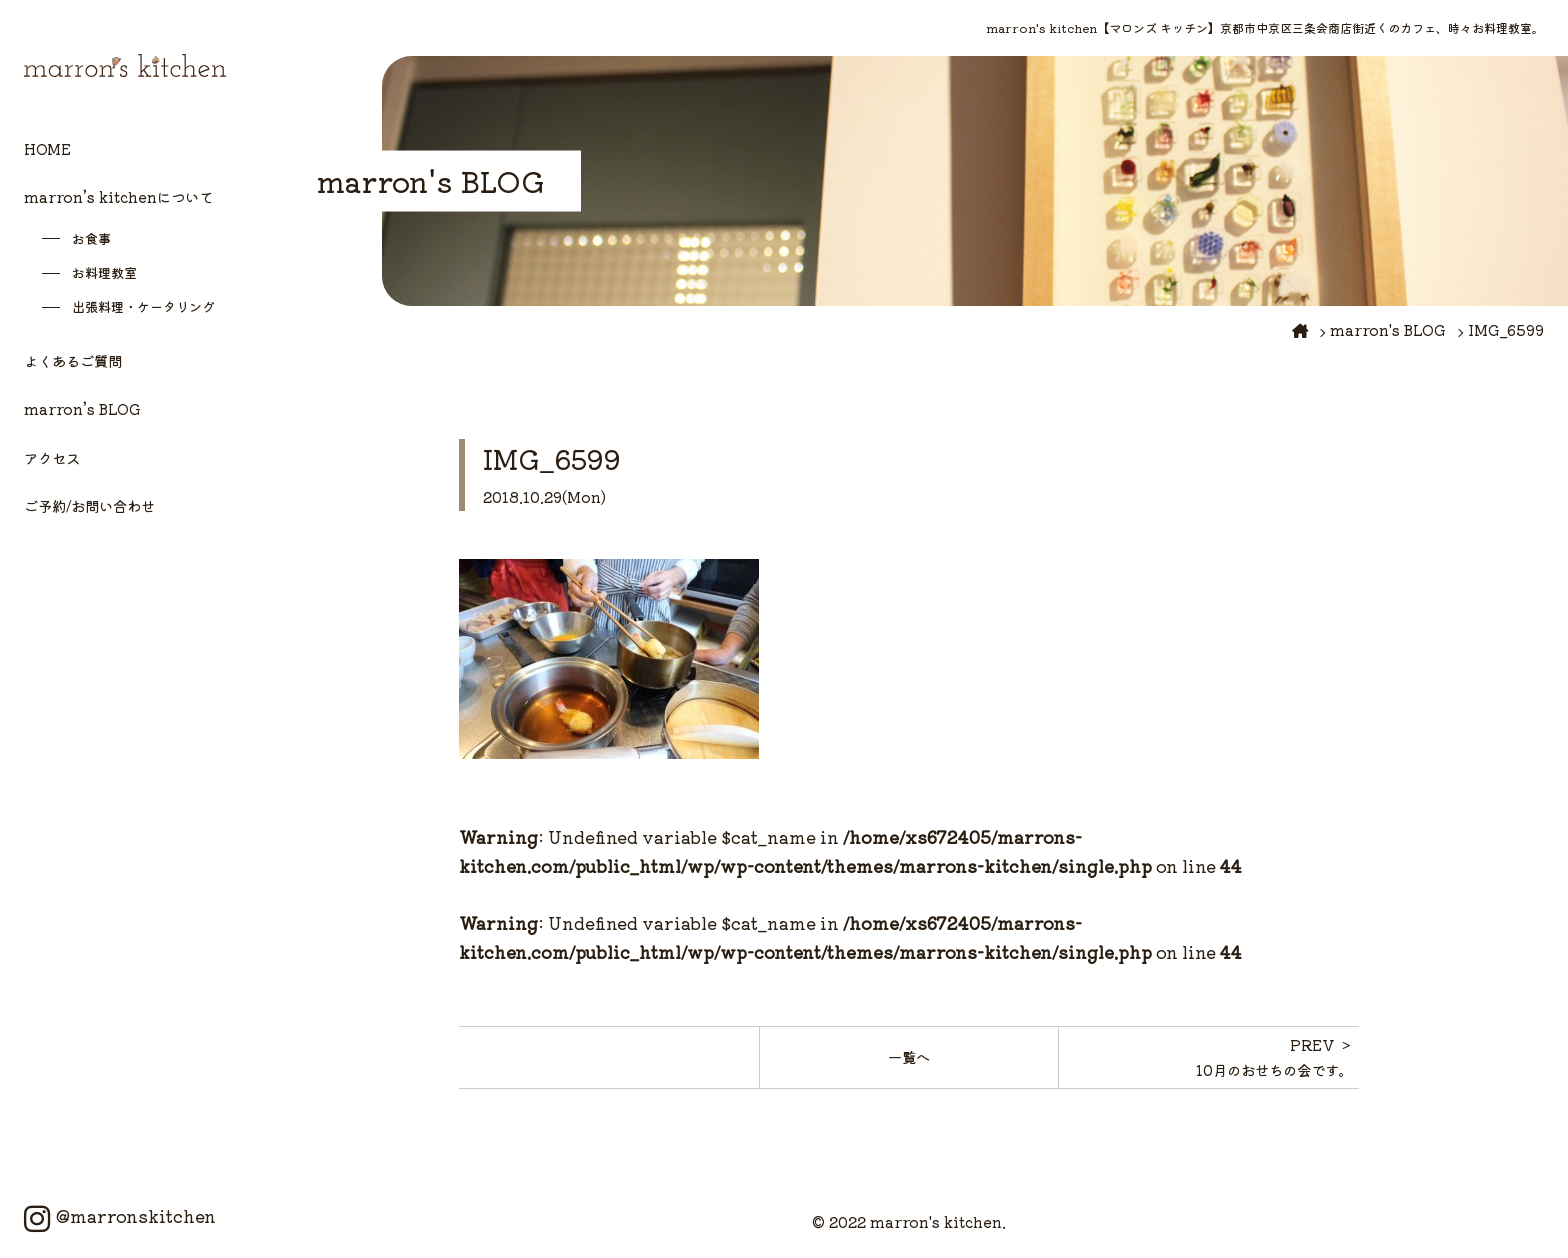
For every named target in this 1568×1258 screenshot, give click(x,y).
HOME (47, 148)
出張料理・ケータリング (143, 306)
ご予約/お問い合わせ (89, 505)
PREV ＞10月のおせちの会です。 (1274, 1056)
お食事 (91, 238)
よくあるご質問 (73, 360)
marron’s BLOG (82, 408)
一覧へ (909, 1056)
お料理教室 (104, 272)
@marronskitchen (120, 1216)
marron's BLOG (1388, 329)
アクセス (52, 457)
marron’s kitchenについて (118, 196)
